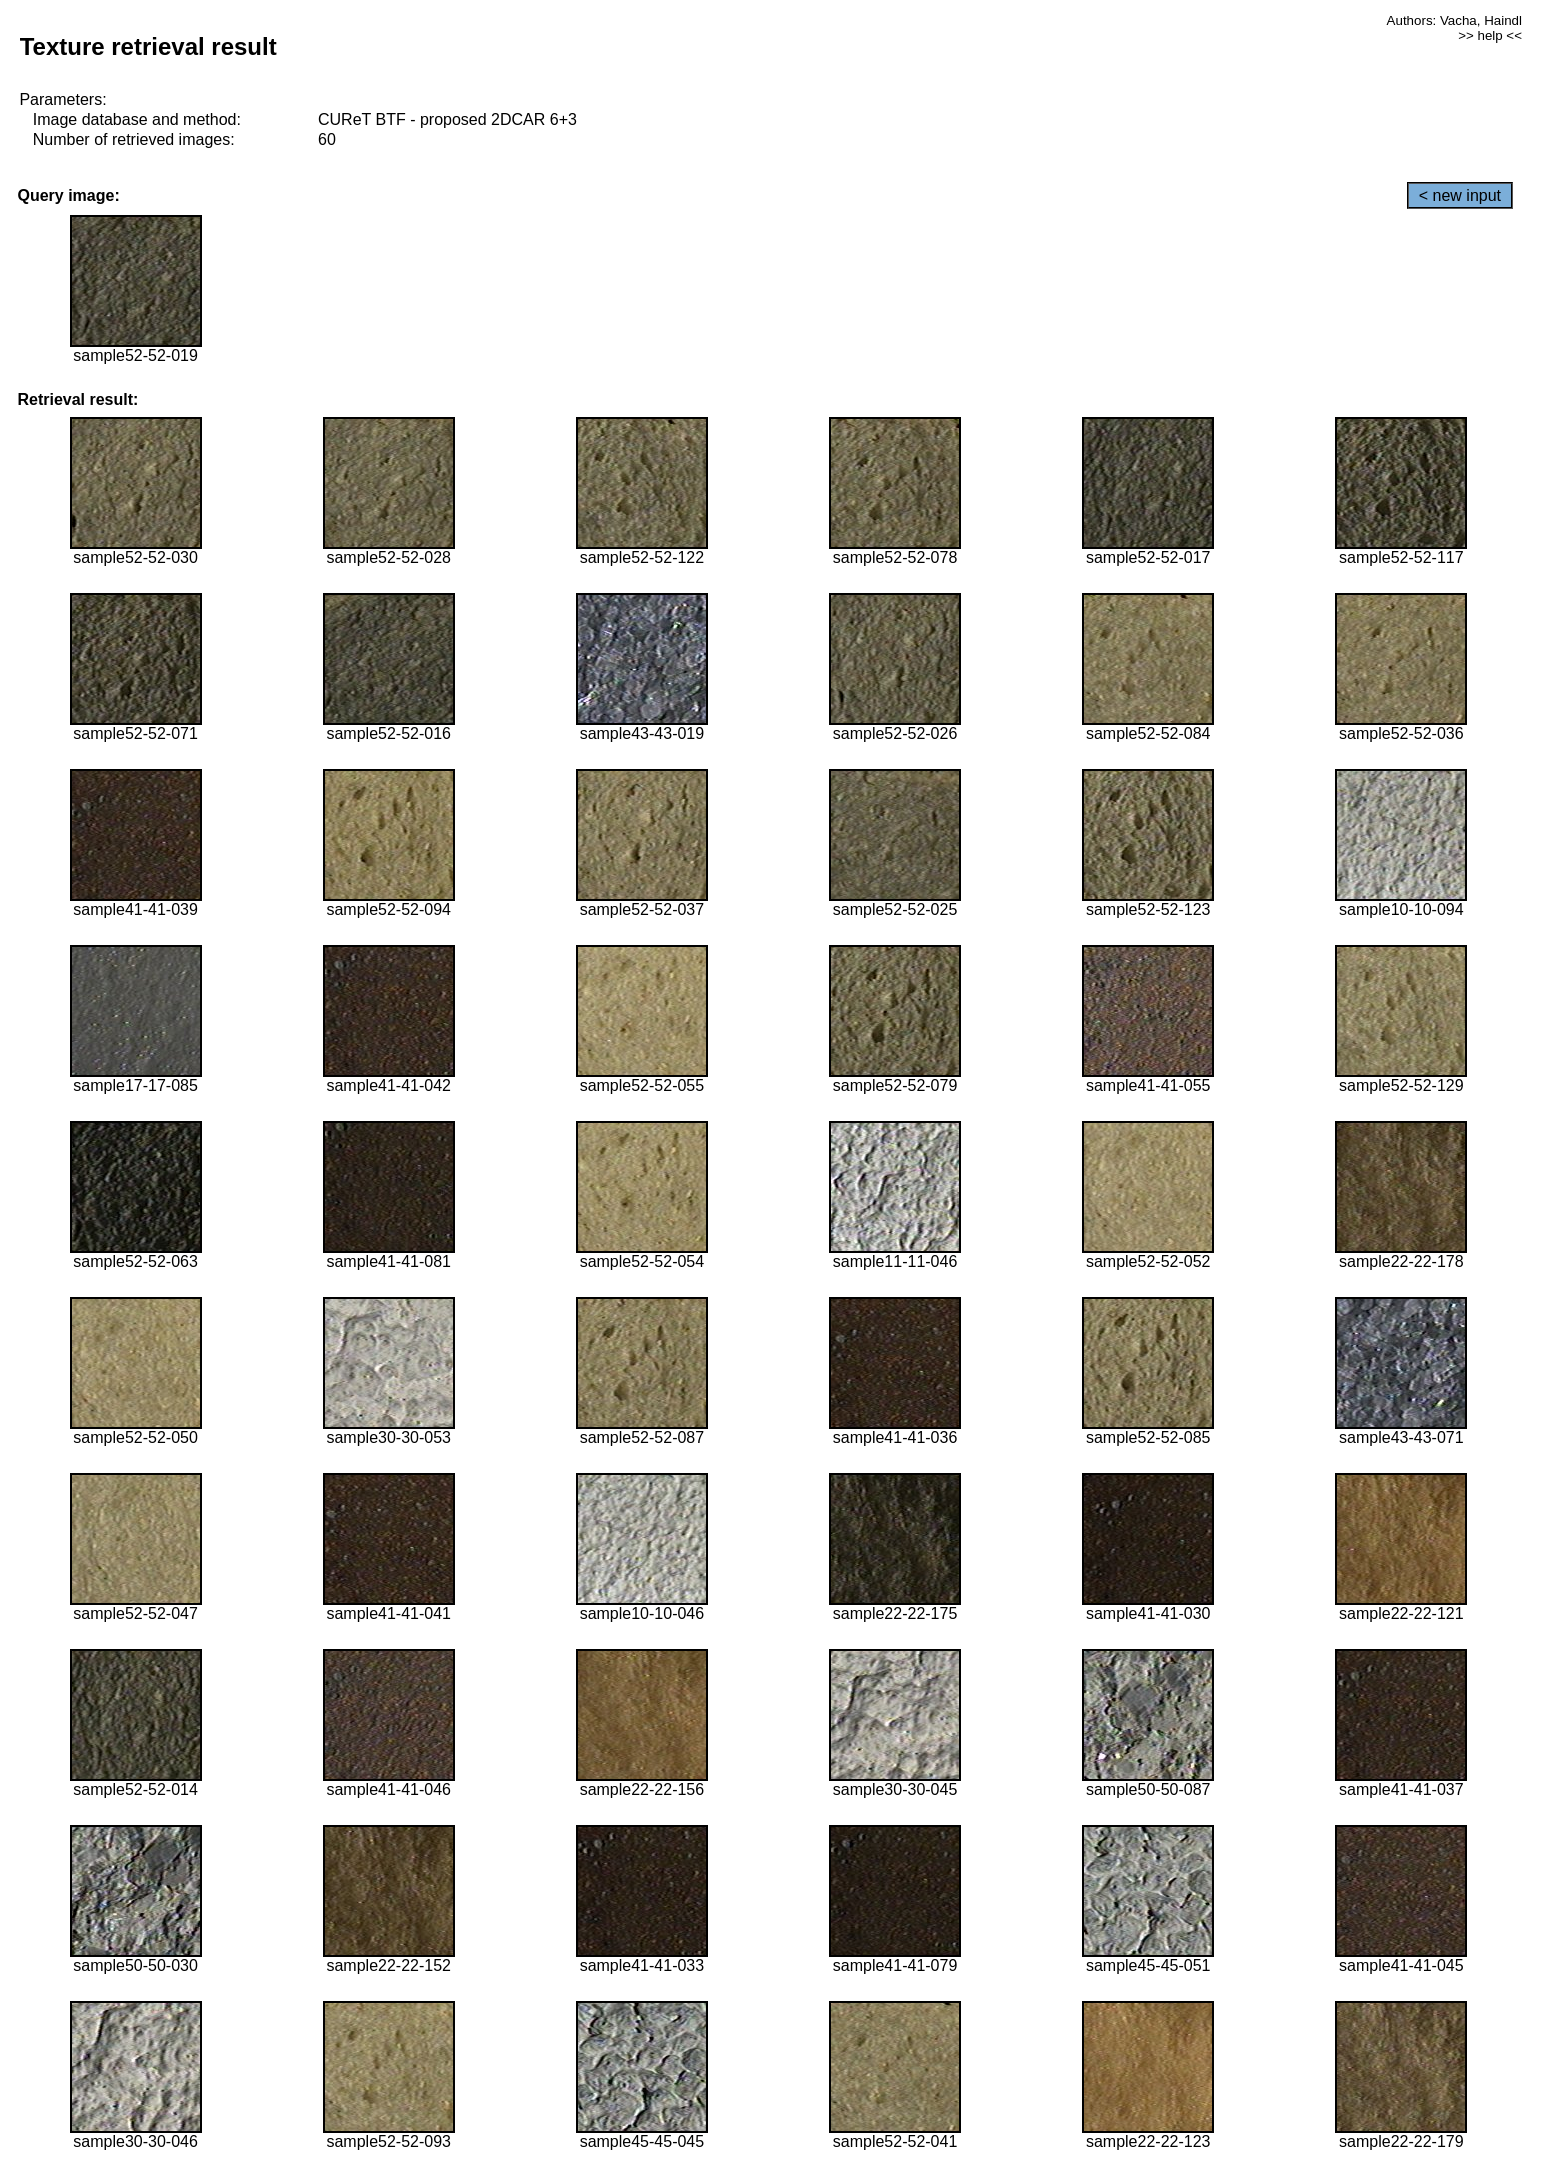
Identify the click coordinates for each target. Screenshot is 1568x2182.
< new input (1460, 195)
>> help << (1490, 35)
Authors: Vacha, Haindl (1454, 20)
